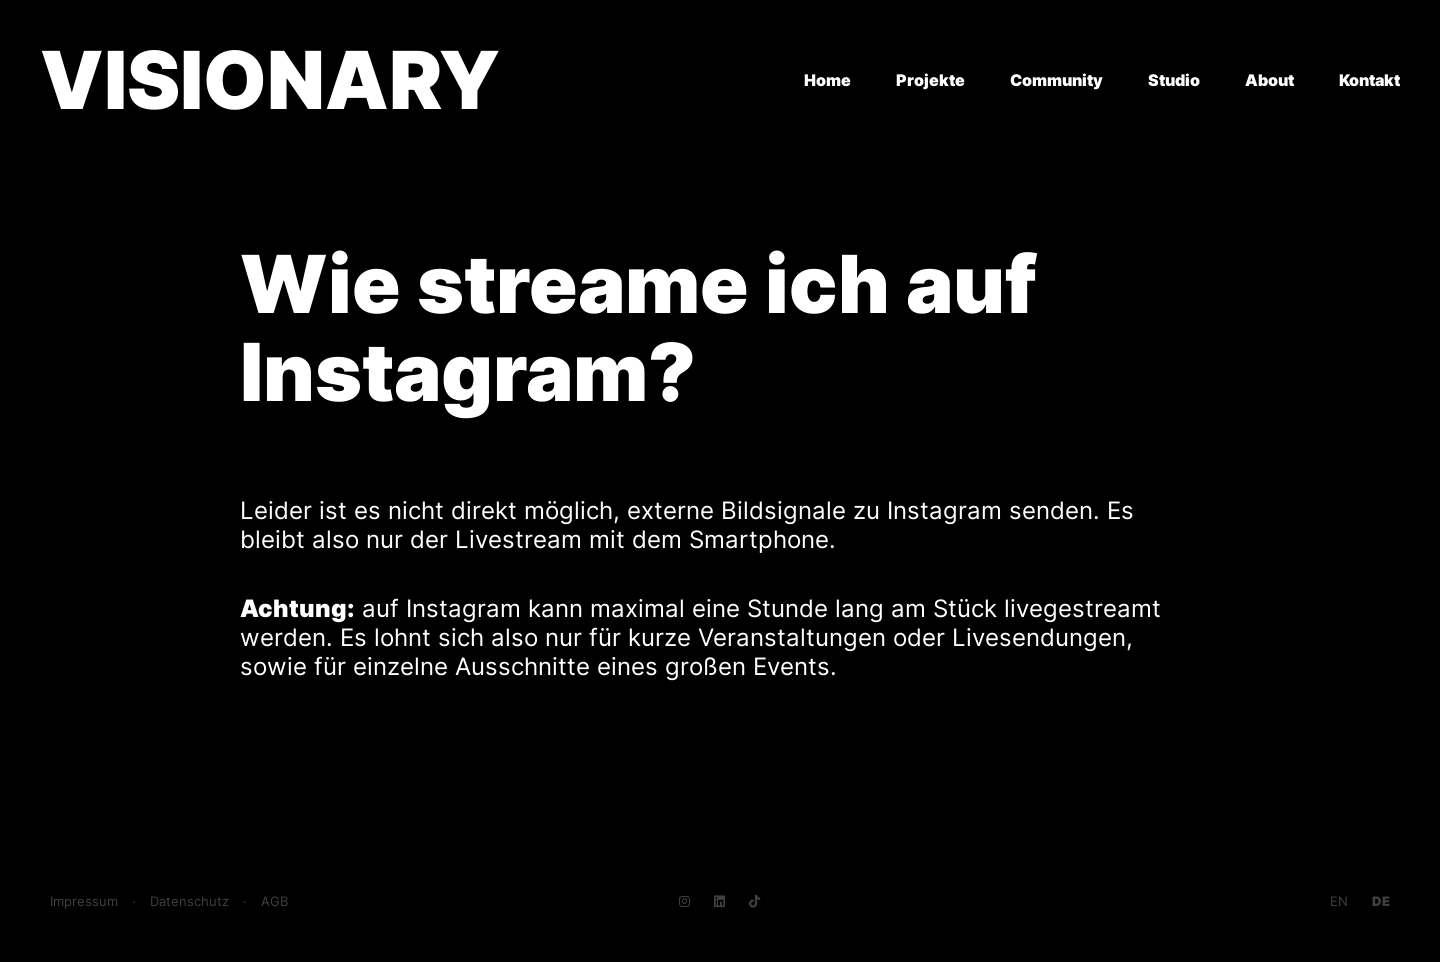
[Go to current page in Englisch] (1339, 901)
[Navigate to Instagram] (684, 901)
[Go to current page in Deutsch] (1381, 901)
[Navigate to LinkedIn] (719, 901)
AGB (274, 901)
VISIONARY (270, 79)
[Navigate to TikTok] (754, 901)
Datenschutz (189, 901)
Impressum (84, 901)
